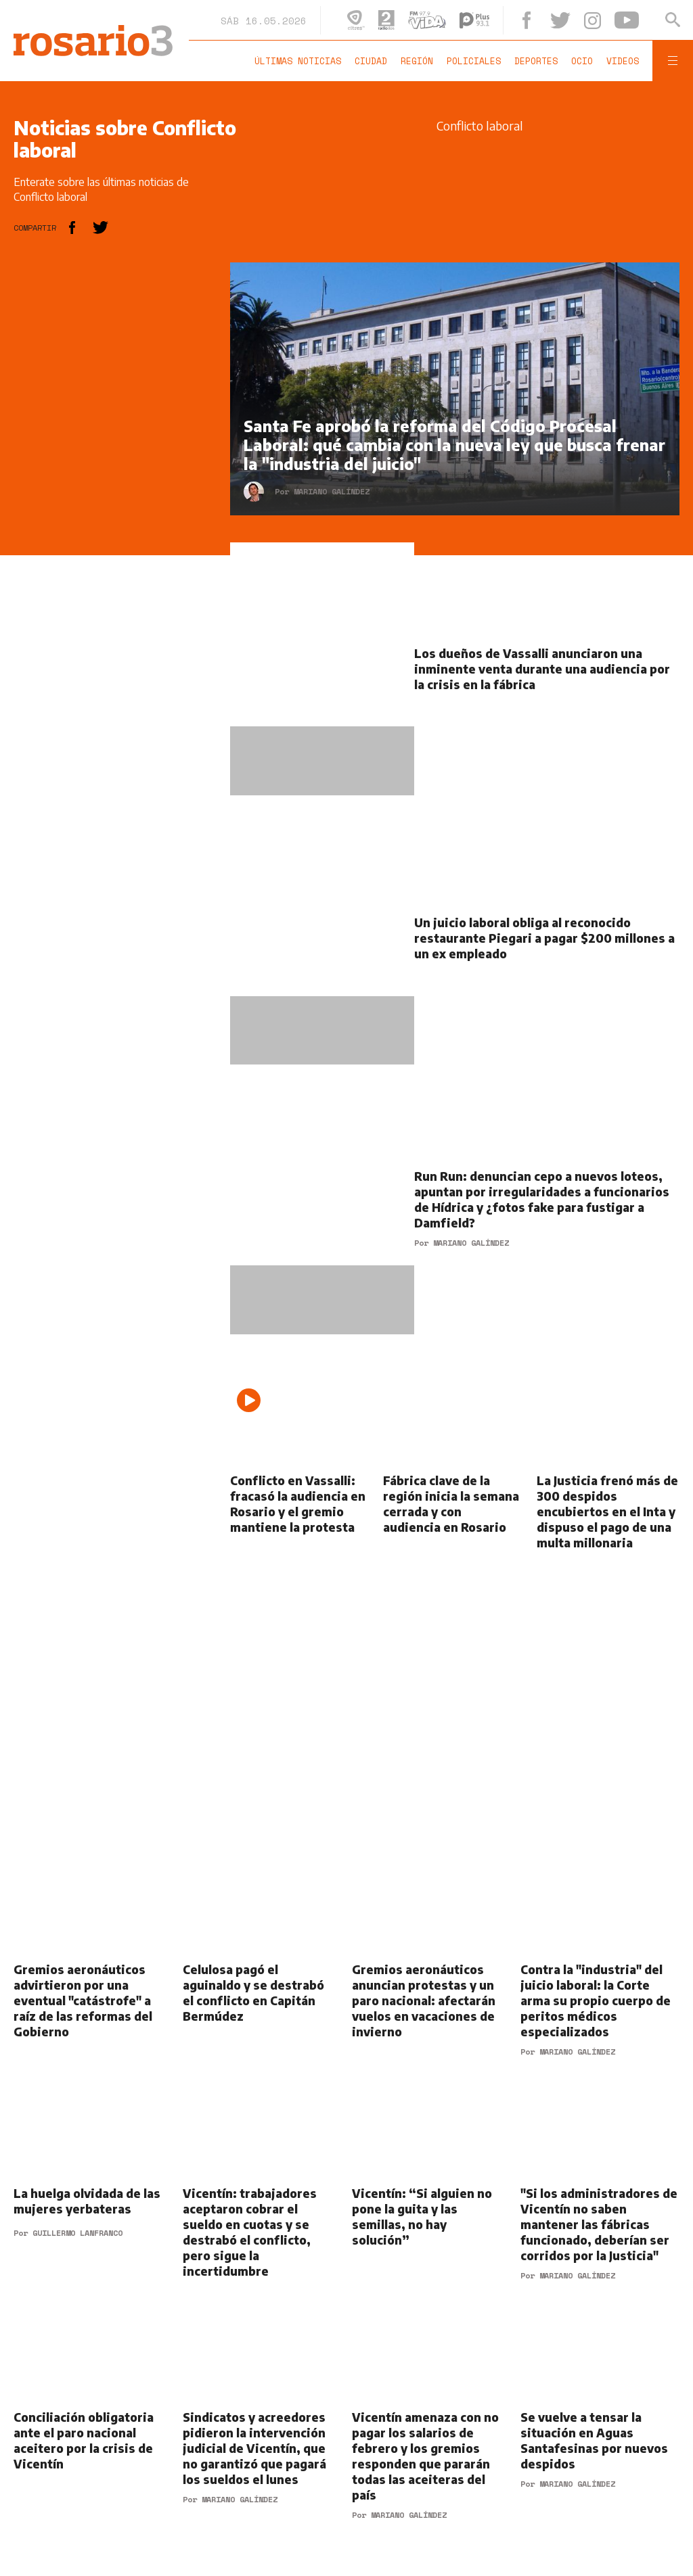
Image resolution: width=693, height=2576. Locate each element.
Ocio (582, 61)
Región (417, 61)
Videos (622, 61)
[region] (115, 465)
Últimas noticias (297, 61)
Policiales (474, 61)
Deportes (536, 61)
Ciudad (371, 61)
